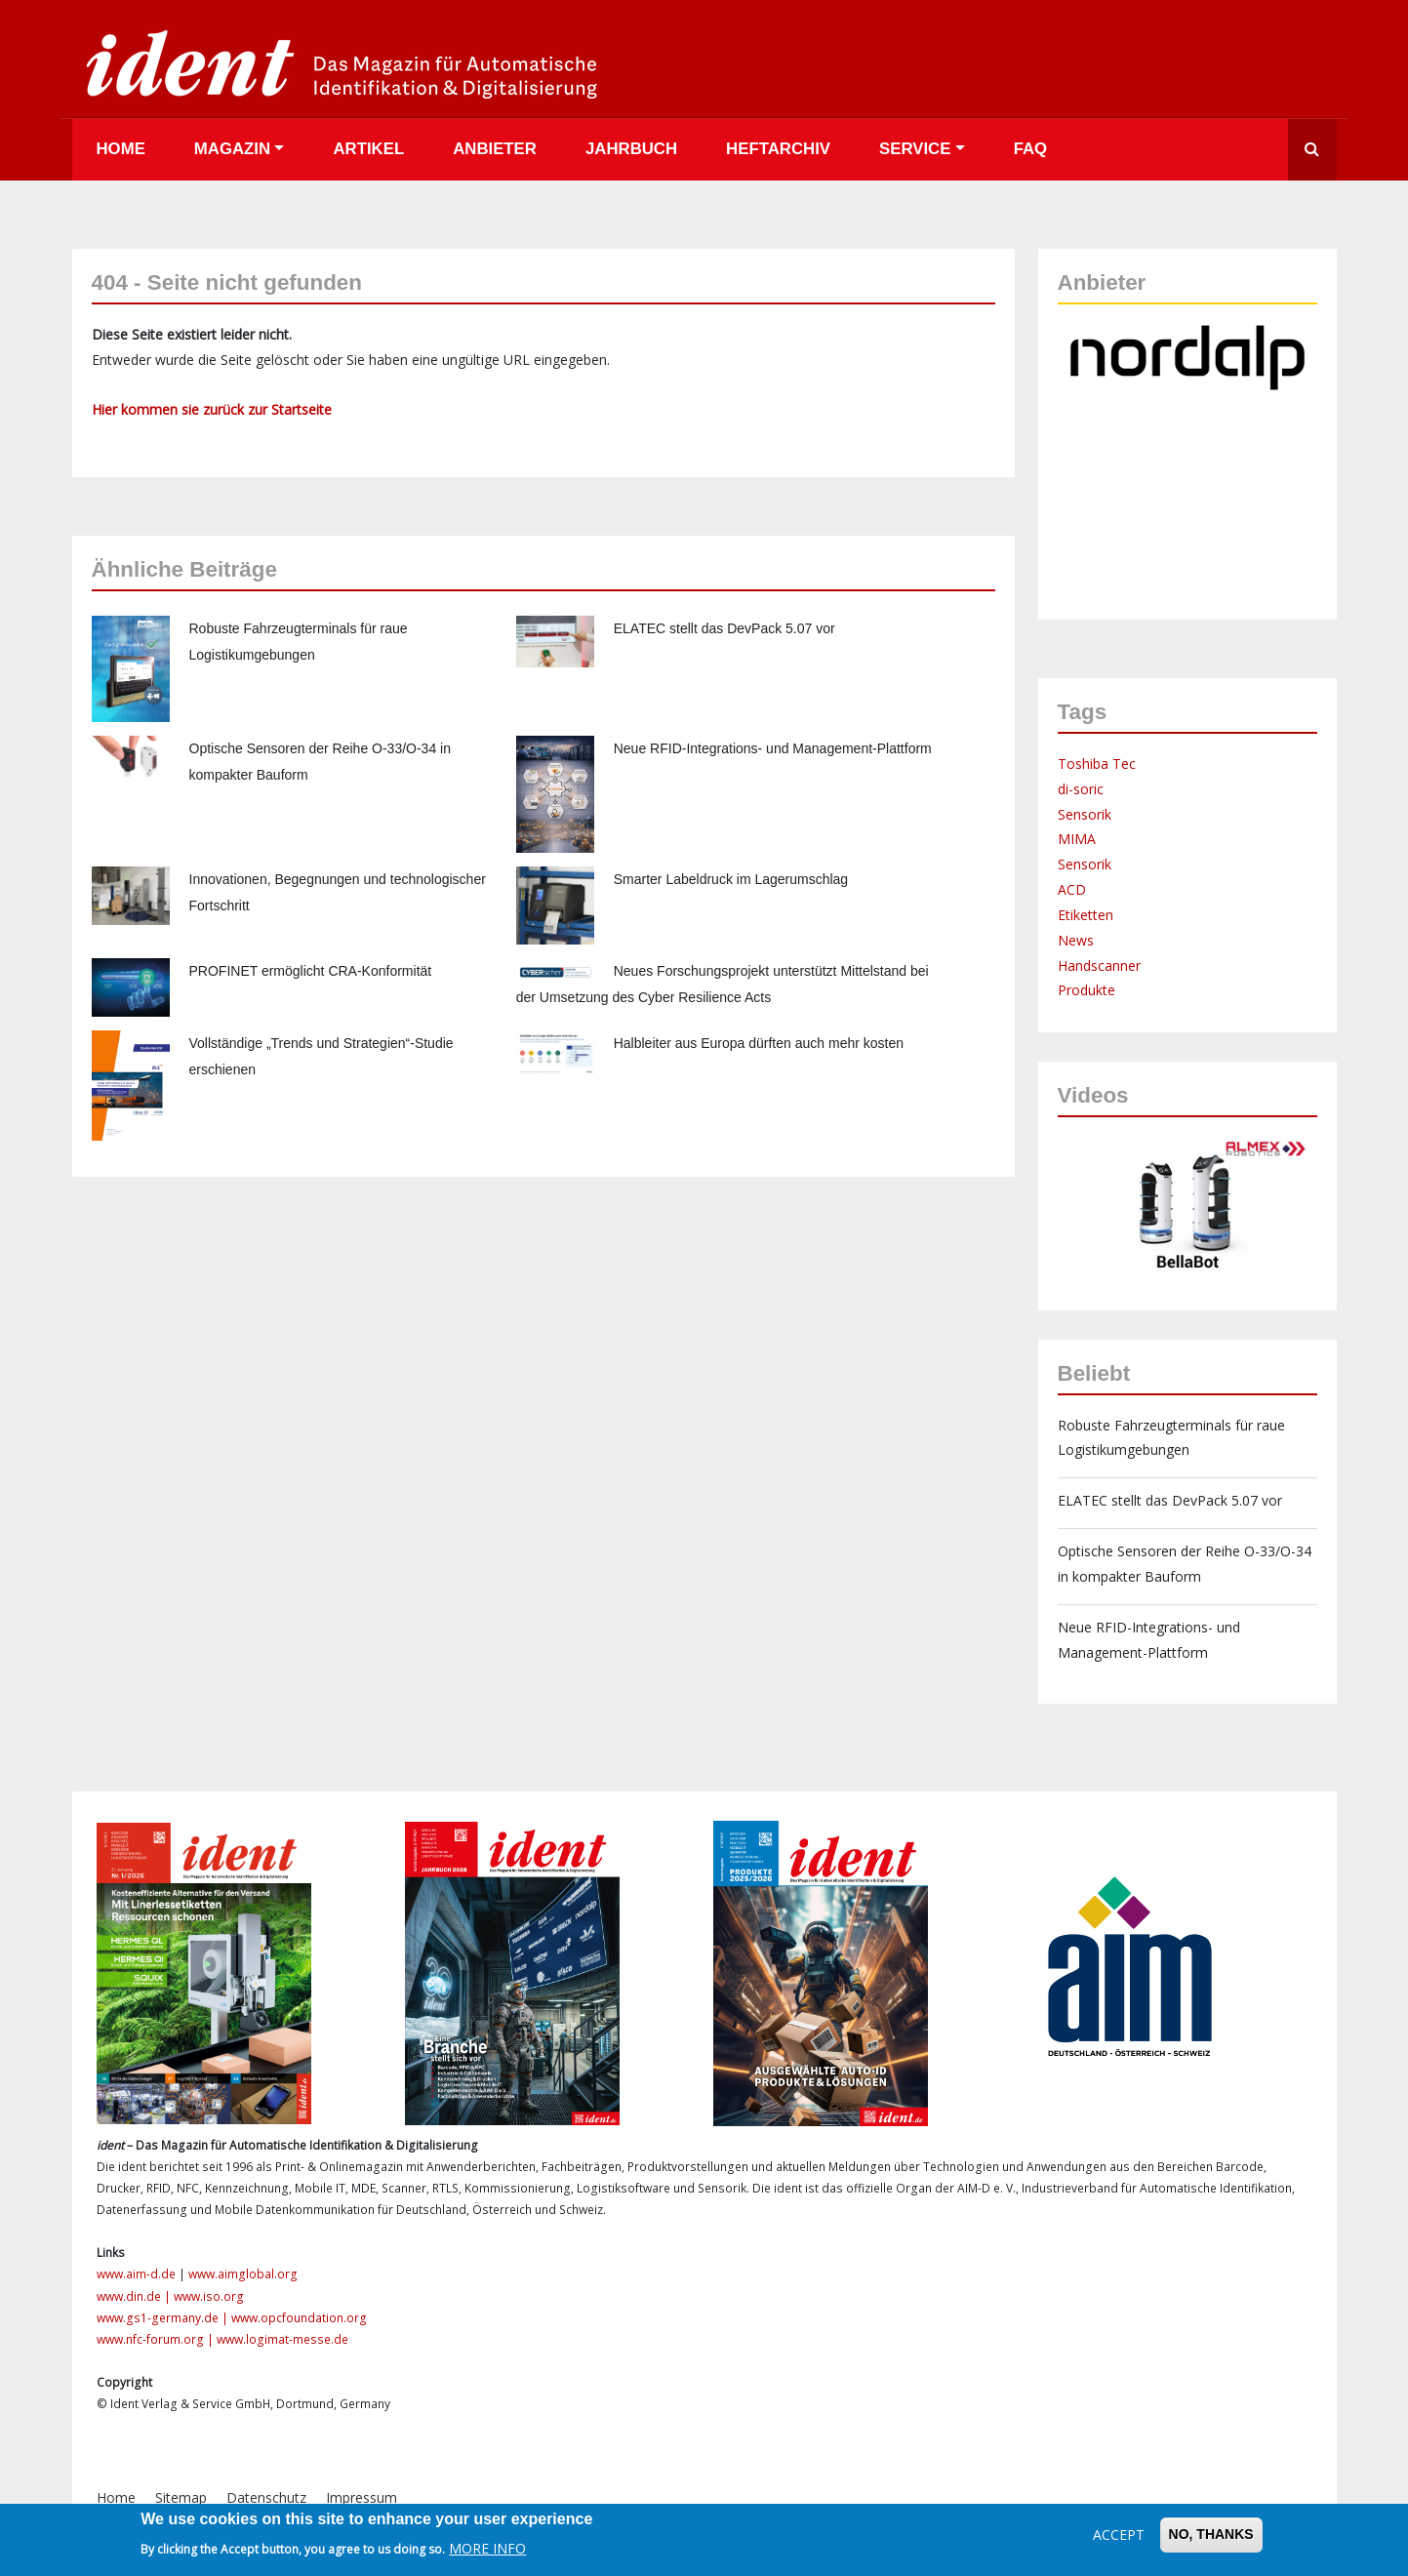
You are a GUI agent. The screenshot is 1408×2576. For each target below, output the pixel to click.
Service (914, 149)
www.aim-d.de (136, 2274)
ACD (1072, 889)
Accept (1119, 2534)
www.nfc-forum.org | (157, 2339)
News (1076, 940)
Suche (1312, 150)
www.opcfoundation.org (299, 2318)
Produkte (1086, 990)
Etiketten (1085, 915)
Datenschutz (266, 2497)
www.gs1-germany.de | (164, 2318)
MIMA (1077, 838)
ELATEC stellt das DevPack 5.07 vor (724, 628)
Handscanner (1099, 965)
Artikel (368, 149)
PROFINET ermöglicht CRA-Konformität (310, 971)
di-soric (1081, 789)
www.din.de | (135, 2296)
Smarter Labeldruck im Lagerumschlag (731, 879)
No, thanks (1211, 2534)
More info (487, 2548)
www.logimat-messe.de (282, 2339)
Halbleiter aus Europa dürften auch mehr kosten (759, 1043)
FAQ (1031, 149)
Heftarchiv (778, 149)
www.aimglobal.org (243, 2274)
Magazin (232, 149)
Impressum (361, 2497)
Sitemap (181, 2497)
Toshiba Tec (1097, 763)
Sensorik (1084, 814)
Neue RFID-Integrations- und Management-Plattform (773, 748)
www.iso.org (209, 2296)
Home (121, 149)
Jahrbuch (631, 149)
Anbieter (495, 149)
